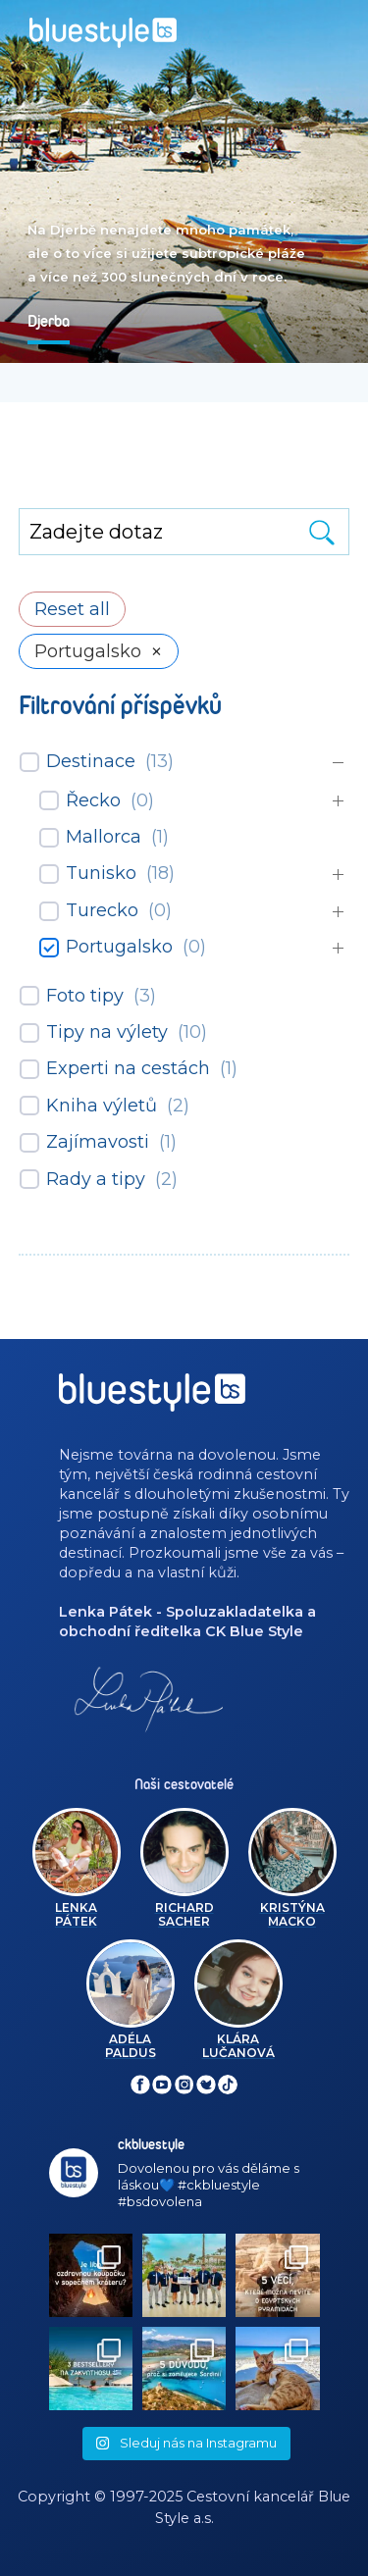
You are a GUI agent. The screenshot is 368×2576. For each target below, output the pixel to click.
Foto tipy (85, 995)
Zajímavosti (97, 1142)
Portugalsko (119, 946)
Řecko (93, 800)
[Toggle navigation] (335, 26)
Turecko (102, 910)
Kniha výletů (101, 1105)
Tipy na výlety (107, 1032)
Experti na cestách (128, 1068)
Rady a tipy (95, 1179)
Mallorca (103, 837)
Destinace (90, 761)
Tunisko (101, 873)
